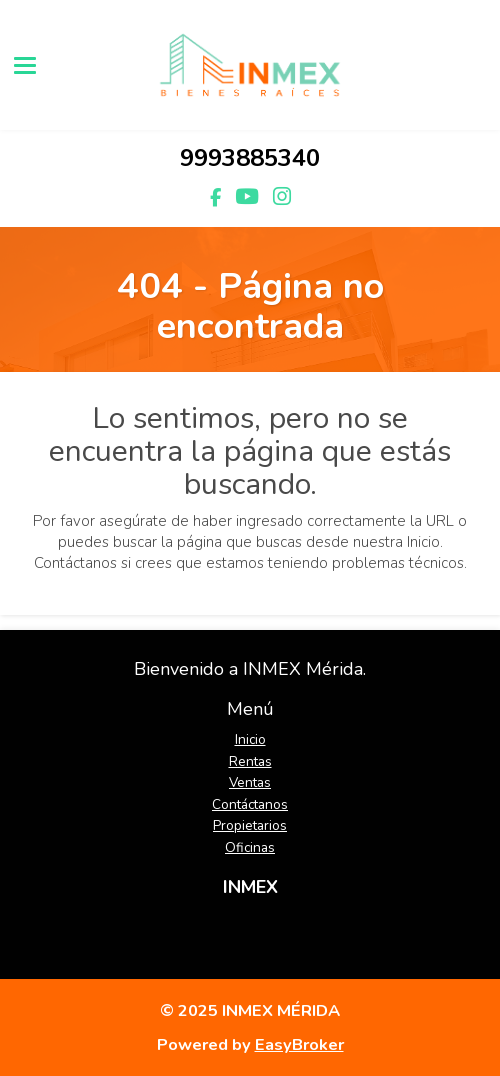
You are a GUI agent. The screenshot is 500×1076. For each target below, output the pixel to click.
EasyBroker (299, 1044)
